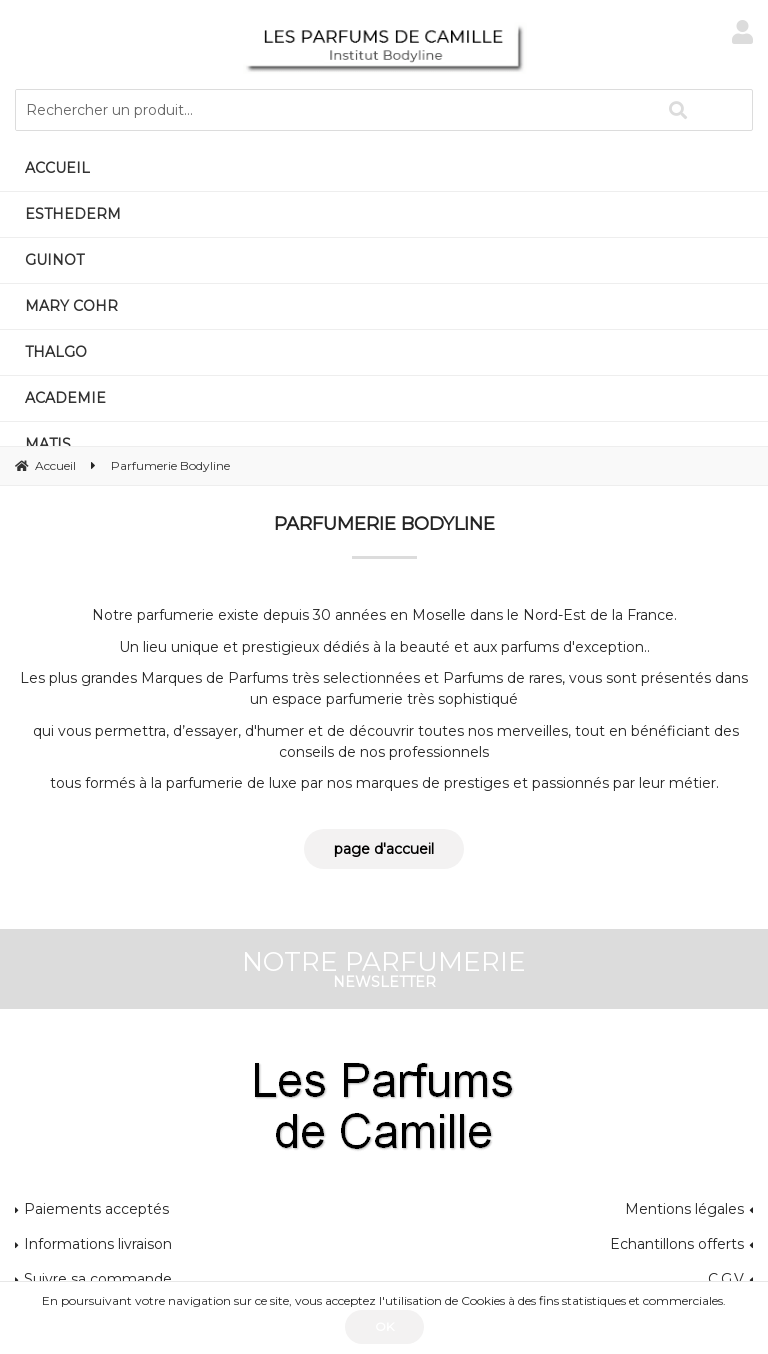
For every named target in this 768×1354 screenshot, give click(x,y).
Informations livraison (98, 1244)
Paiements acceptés (96, 1209)
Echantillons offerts (677, 1244)
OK (384, 1326)
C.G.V (726, 1279)
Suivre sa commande (98, 1279)
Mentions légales (684, 1209)
